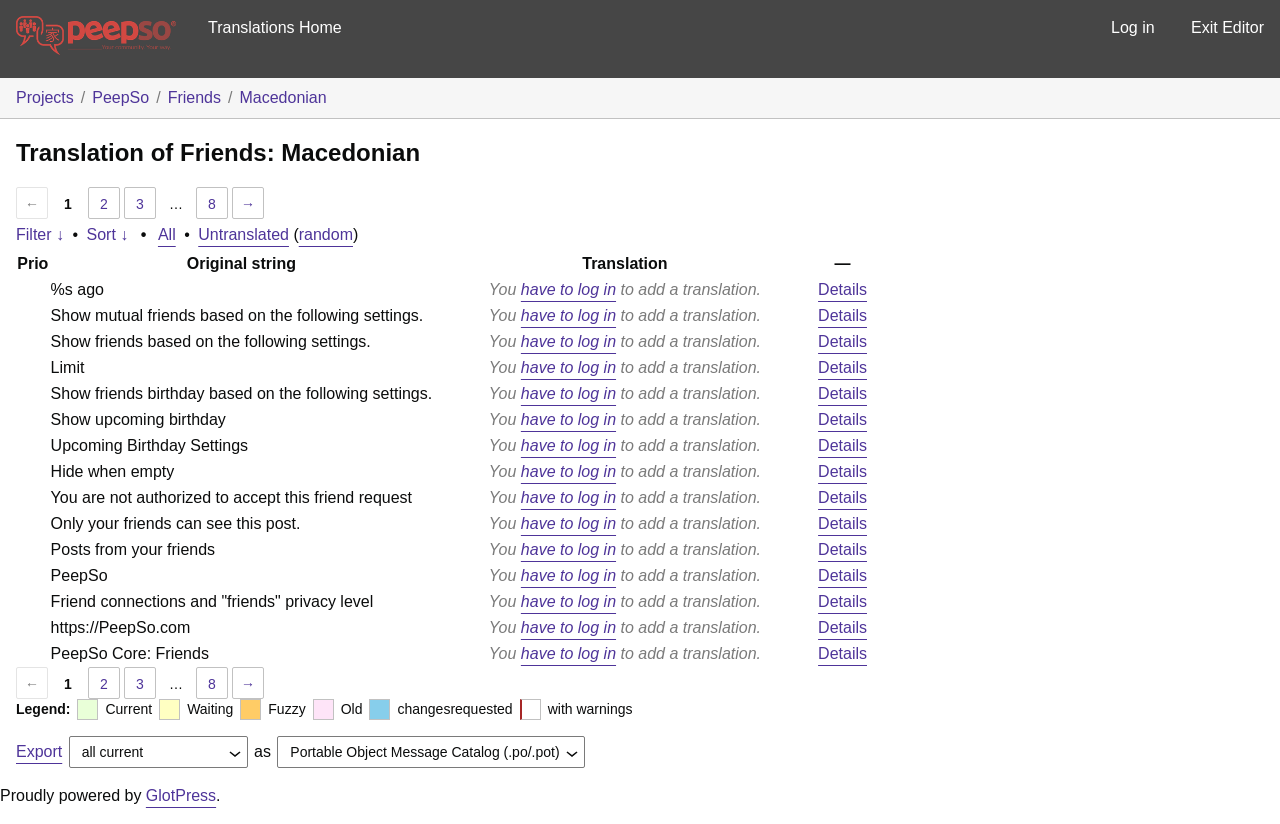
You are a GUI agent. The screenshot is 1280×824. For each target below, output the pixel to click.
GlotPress (181, 795)
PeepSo (120, 97)
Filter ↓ (40, 234)
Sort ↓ (108, 234)
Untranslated (243, 234)
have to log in (568, 289)
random (326, 234)
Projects (45, 97)
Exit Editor (1227, 27)
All (167, 234)
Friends (194, 97)
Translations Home (275, 27)
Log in (1133, 27)
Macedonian (282, 97)
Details (842, 289)
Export (39, 751)
